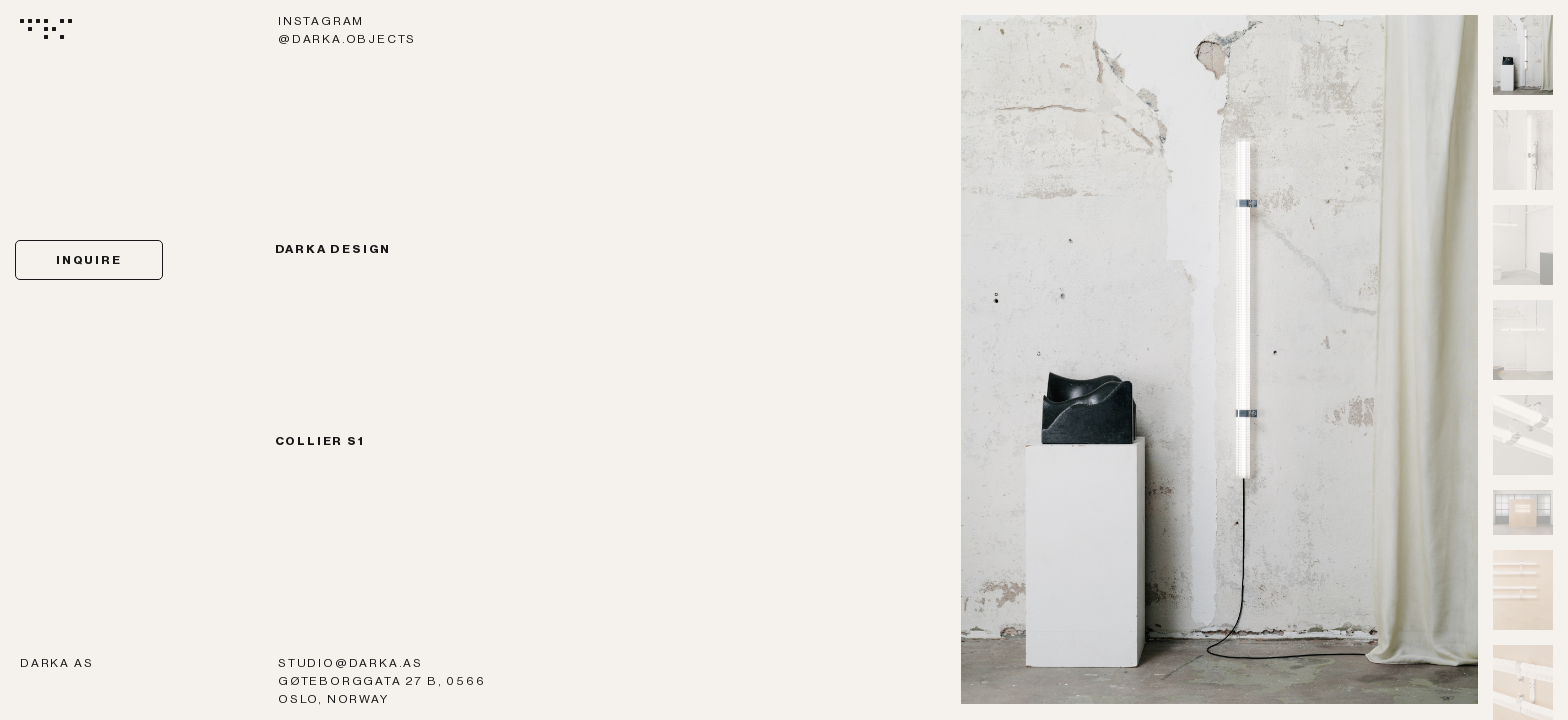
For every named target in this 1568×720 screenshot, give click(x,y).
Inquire (89, 260)
